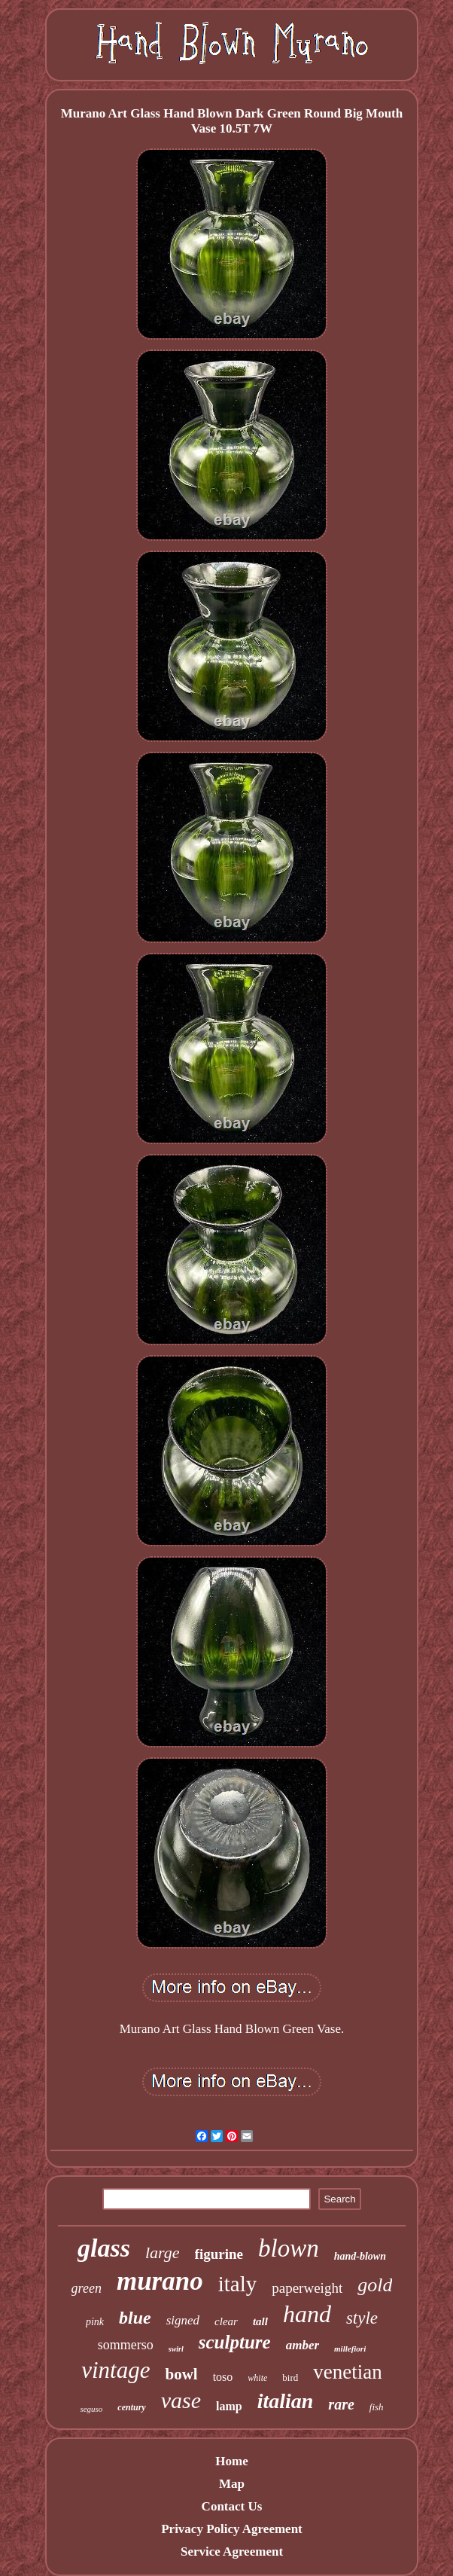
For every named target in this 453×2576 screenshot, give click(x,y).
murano (160, 2281)
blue (135, 2317)
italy (237, 2284)
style (362, 2318)
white (257, 2378)
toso (223, 2376)
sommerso (126, 2344)
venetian (347, 2372)
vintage (115, 2370)
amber (302, 2345)
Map (232, 2484)
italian (285, 2401)
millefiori (350, 2348)
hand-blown (360, 2256)
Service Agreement (232, 2551)
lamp (229, 2406)
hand (307, 2313)
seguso (91, 2408)
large (162, 2252)
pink (95, 2321)
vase (181, 2400)
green (86, 2288)
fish (376, 2407)
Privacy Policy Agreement (232, 2529)
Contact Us (232, 2506)
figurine (219, 2254)
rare (341, 2404)
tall (260, 2321)
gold (374, 2285)
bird (290, 2377)
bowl (181, 2374)
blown (288, 2248)
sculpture (235, 2342)
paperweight (307, 2288)
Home (231, 2461)
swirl (176, 2349)
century (131, 2407)
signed (182, 2320)
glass (104, 2248)
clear (226, 2321)
